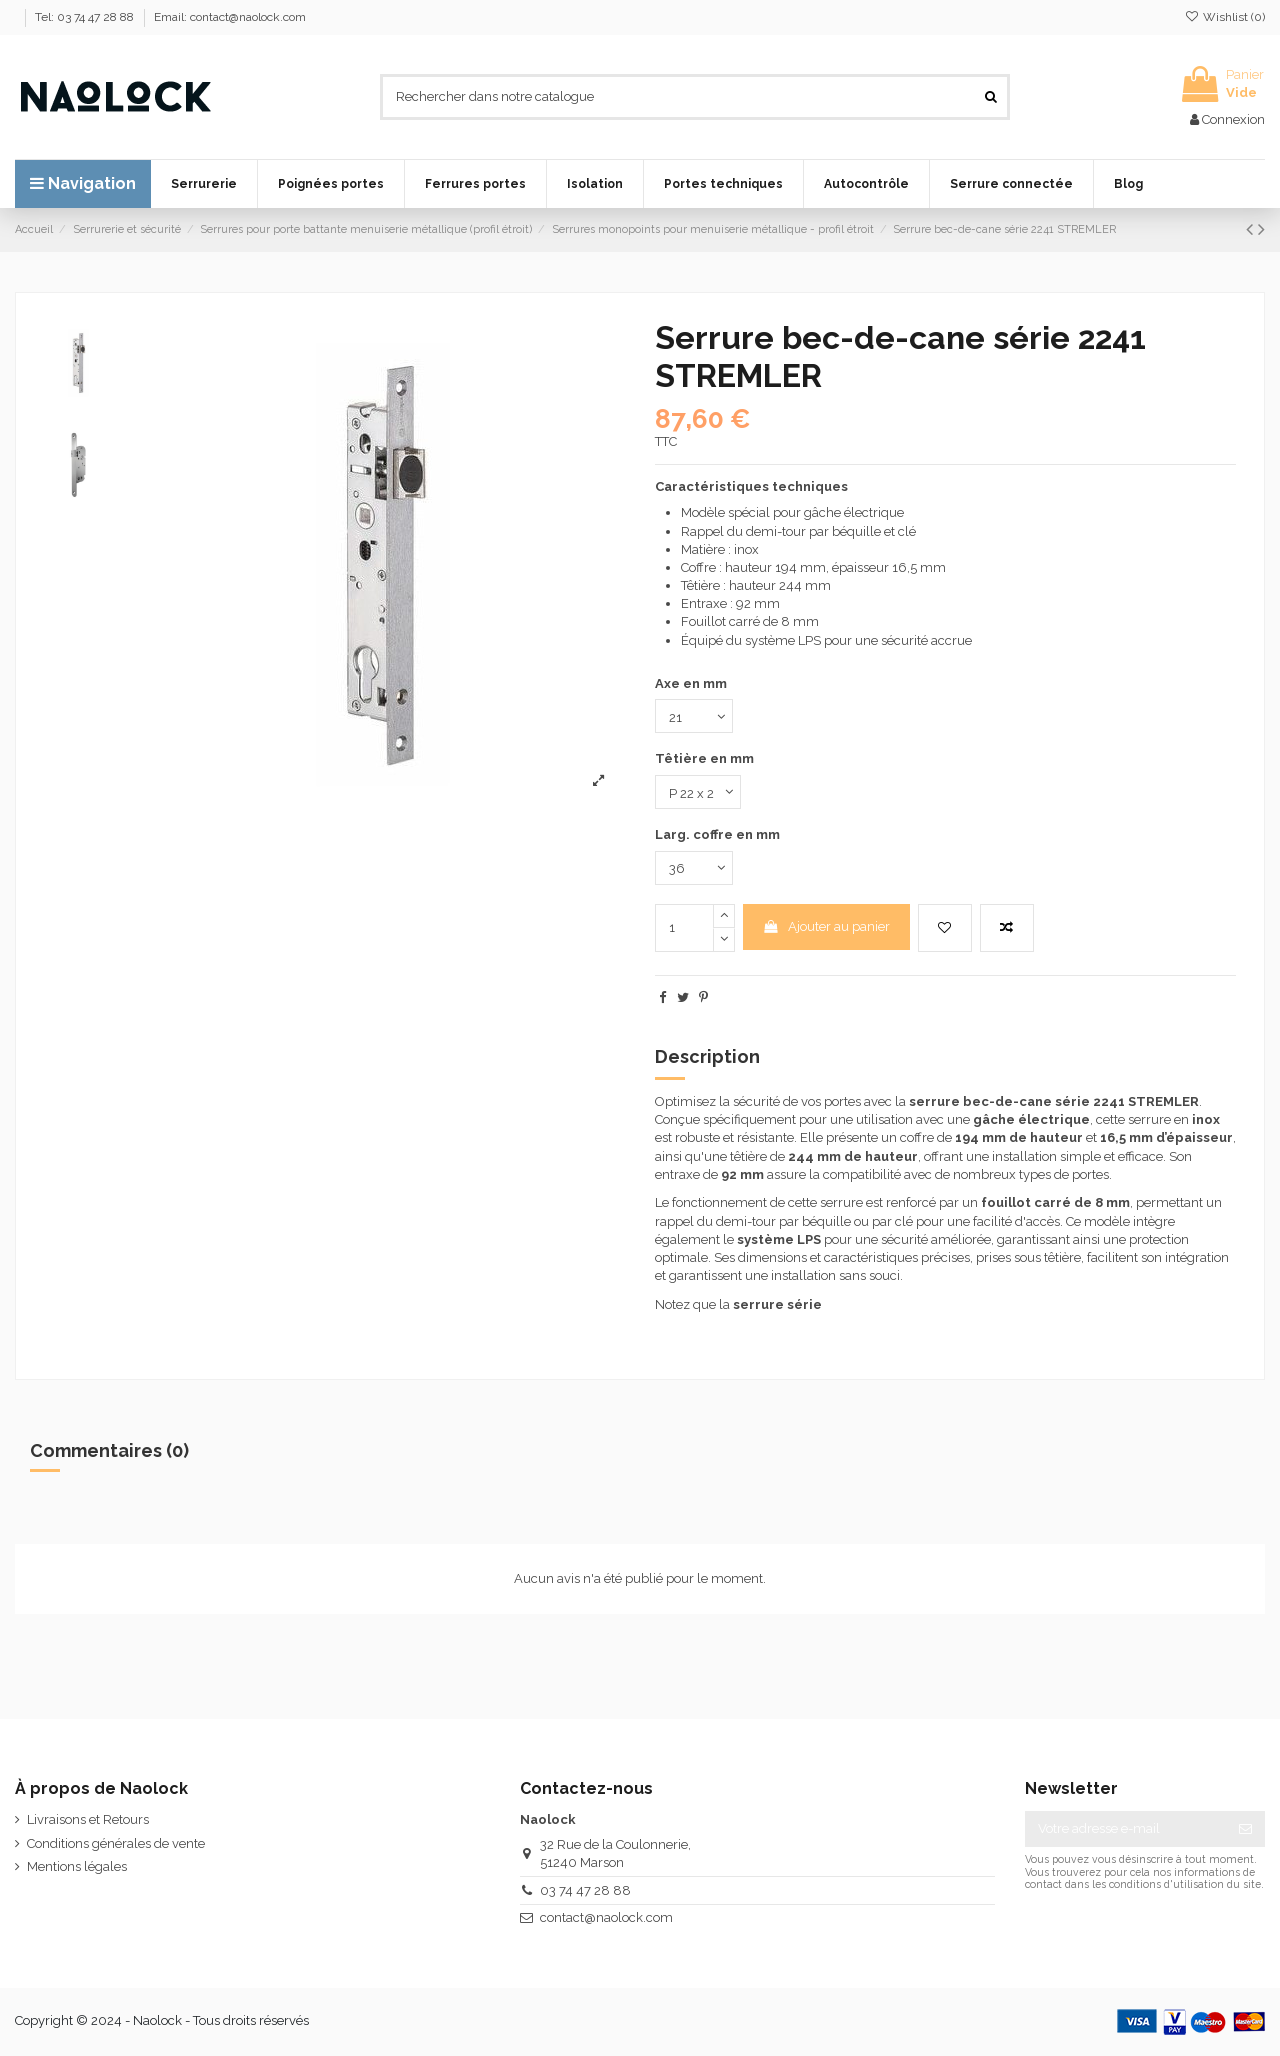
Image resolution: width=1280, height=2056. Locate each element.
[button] (204, 184)
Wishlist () (1225, 17)
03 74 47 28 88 (585, 1890)
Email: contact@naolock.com (230, 17)
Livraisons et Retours (88, 1819)
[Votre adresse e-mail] (1125, 1828)
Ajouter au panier (826, 926)
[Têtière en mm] (698, 792)
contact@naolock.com (606, 1917)
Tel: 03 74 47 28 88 (86, 17)
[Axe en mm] (694, 716)
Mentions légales (77, 1866)
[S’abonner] (1245, 1828)
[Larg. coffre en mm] (694, 868)
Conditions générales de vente (116, 1843)
